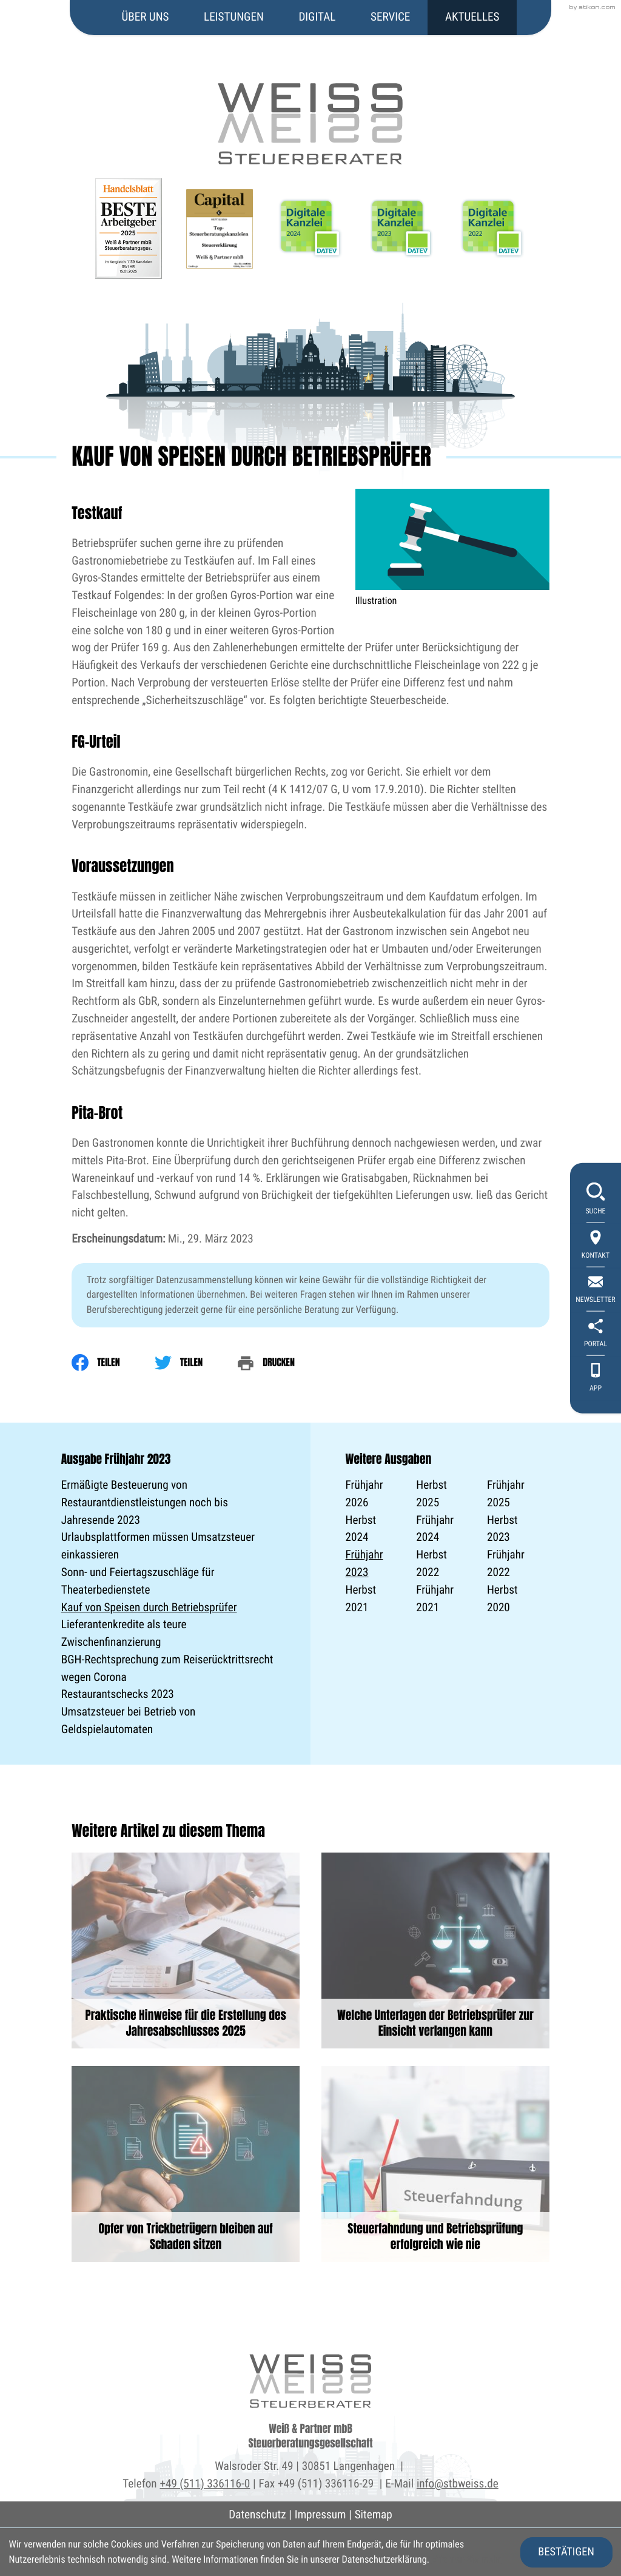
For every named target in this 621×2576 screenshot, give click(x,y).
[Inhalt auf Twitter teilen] (196, 1362)
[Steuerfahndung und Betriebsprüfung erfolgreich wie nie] (435, 2164)
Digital (316, 17)
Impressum (320, 2514)
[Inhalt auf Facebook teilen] (113, 1362)
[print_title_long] (283, 1362)
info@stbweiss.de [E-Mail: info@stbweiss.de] (457, 2483)
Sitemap (373, 2514)
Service (390, 17)
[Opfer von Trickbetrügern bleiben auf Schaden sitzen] (186, 2164)
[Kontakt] (595, 1246)
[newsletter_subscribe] (595, 1290)
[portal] (595, 1334)
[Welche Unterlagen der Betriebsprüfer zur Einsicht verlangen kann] (435, 1950)
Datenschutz (257, 2514)
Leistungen (234, 17)
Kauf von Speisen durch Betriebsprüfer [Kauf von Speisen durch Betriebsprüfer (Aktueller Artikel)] (149, 1607)
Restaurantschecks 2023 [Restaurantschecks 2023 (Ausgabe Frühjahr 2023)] (117, 1694)
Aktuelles (472, 17)
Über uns (145, 17)
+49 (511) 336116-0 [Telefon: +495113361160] (204, 2483)
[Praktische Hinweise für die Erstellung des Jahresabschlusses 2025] (186, 1950)
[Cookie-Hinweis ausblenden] (566, 2552)
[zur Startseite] (310, 83)
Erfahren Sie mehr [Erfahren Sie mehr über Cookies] (466, 2559)
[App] (595, 1379)
